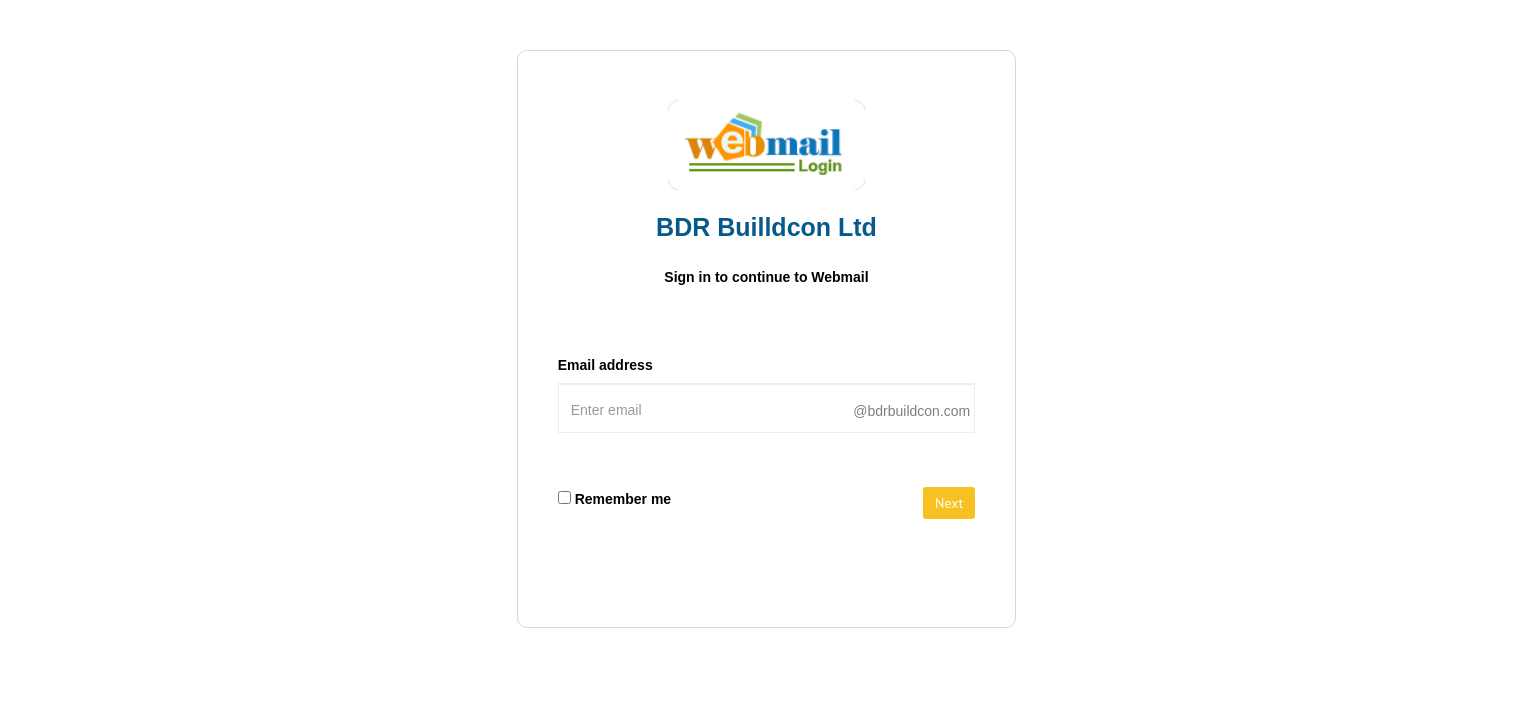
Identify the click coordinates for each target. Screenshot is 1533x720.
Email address (605, 365)
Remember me (623, 499)
